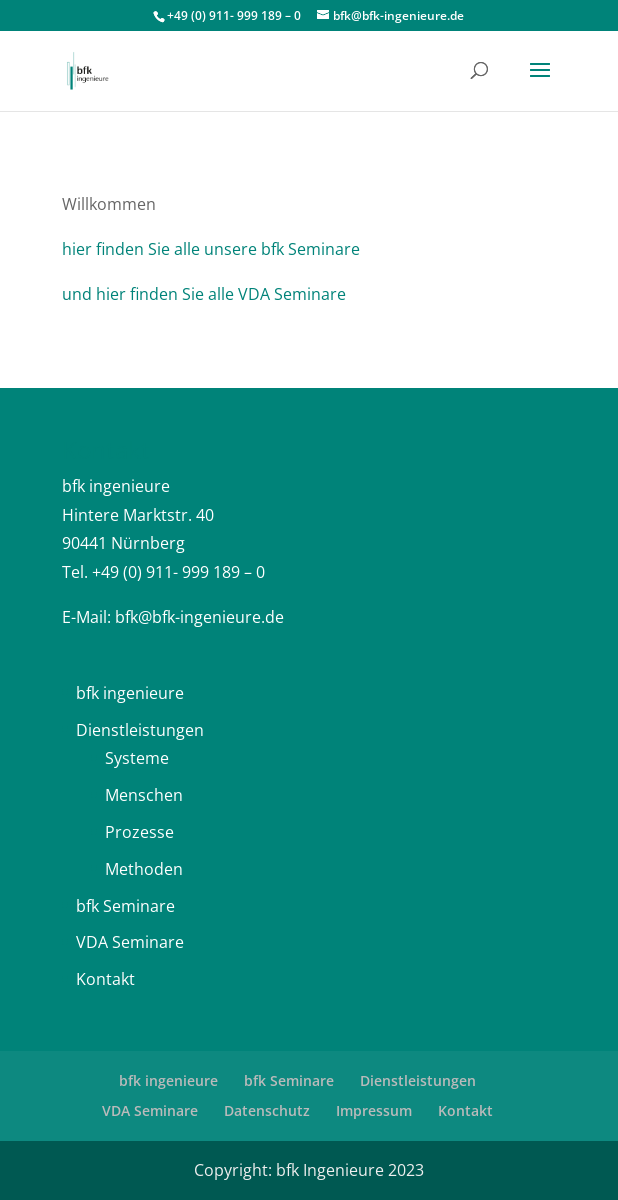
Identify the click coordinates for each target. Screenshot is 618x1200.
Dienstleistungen (140, 730)
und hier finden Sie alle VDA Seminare (204, 294)
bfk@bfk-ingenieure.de (199, 617)
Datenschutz (267, 1110)
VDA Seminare (130, 942)
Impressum (374, 1110)
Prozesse (139, 832)
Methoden (144, 869)
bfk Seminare (125, 906)
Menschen (144, 795)
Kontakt (105, 979)
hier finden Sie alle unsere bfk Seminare (211, 249)
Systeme (137, 758)
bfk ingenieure (130, 693)
